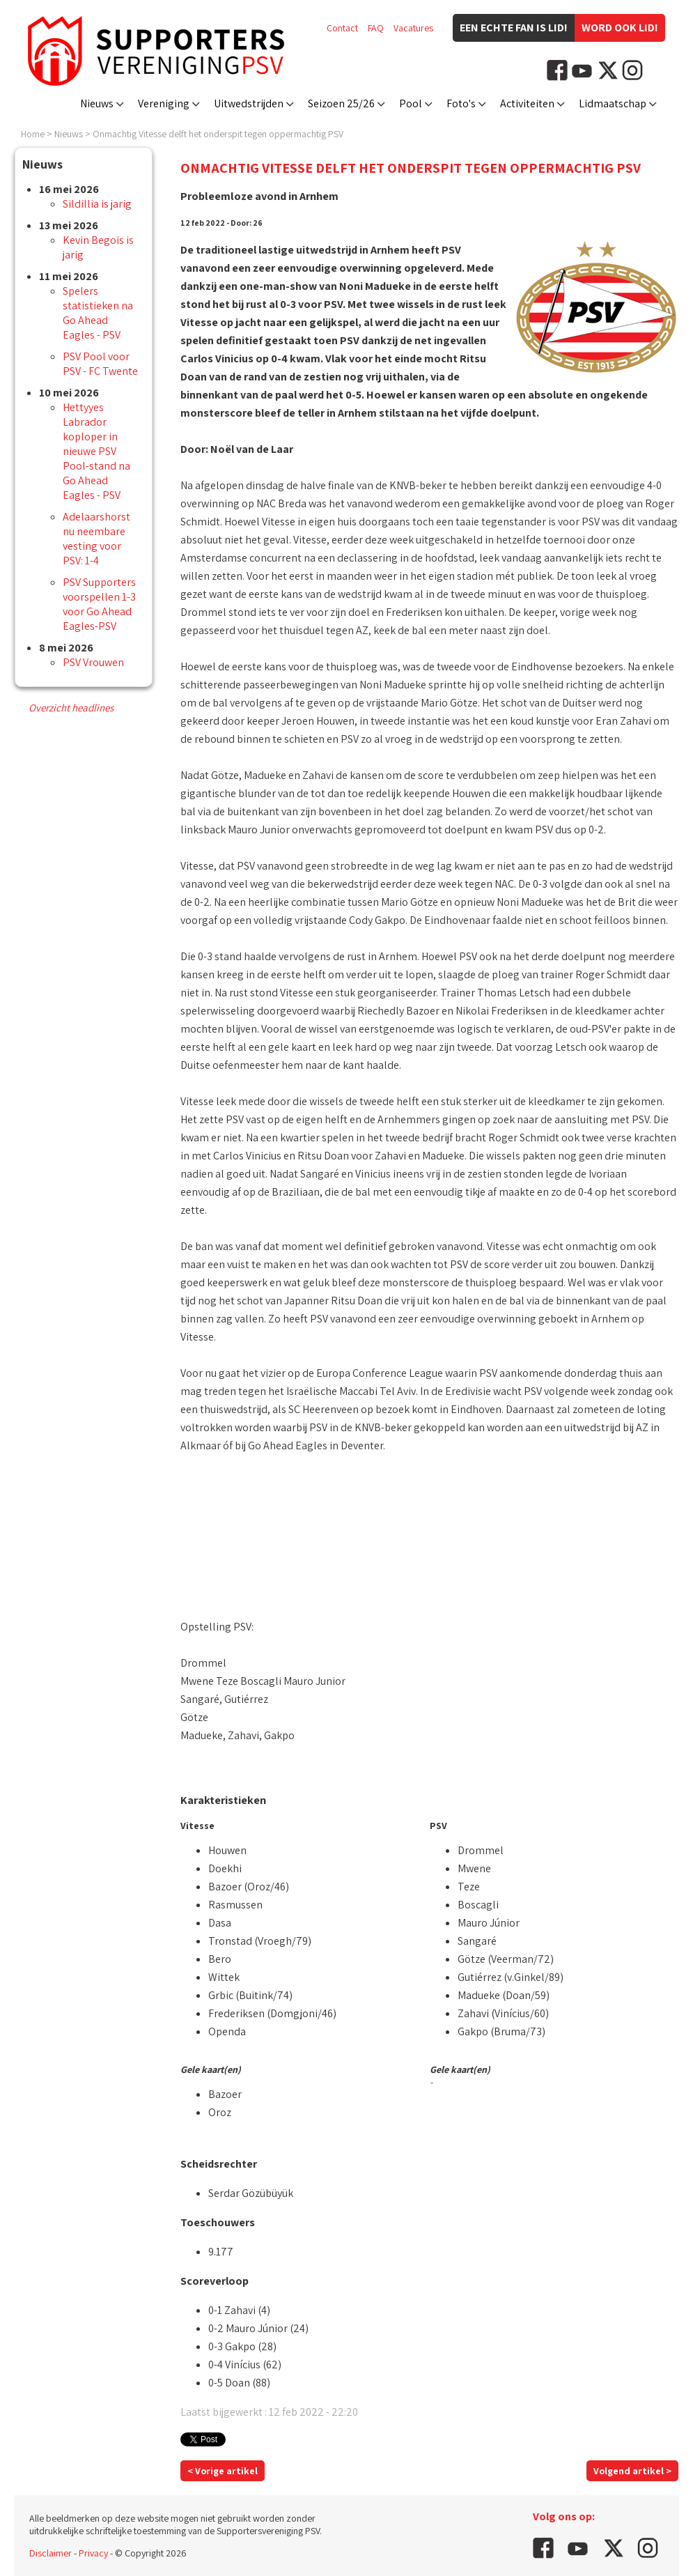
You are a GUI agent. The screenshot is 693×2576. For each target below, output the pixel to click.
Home (33, 134)
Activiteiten (527, 103)
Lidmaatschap (612, 103)
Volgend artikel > (632, 2471)
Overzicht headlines (71, 707)
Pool (410, 103)
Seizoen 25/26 (341, 103)
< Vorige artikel (222, 2471)
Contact (342, 28)
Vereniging (163, 103)
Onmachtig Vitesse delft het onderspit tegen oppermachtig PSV (218, 134)
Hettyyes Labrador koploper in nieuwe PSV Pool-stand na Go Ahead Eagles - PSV (96, 451)
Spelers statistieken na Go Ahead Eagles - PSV (98, 313)
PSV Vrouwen (93, 662)
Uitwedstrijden (248, 103)
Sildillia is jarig (97, 203)
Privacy (93, 2553)
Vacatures (413, 28)
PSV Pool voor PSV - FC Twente (100, 363)
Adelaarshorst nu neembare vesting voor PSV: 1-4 (96, 538)
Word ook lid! (620, 27)
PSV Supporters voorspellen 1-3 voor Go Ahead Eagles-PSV (99, 604)
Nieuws (97, 103)
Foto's (461, 103)
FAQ (376, 28)
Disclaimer (50, 2553)
